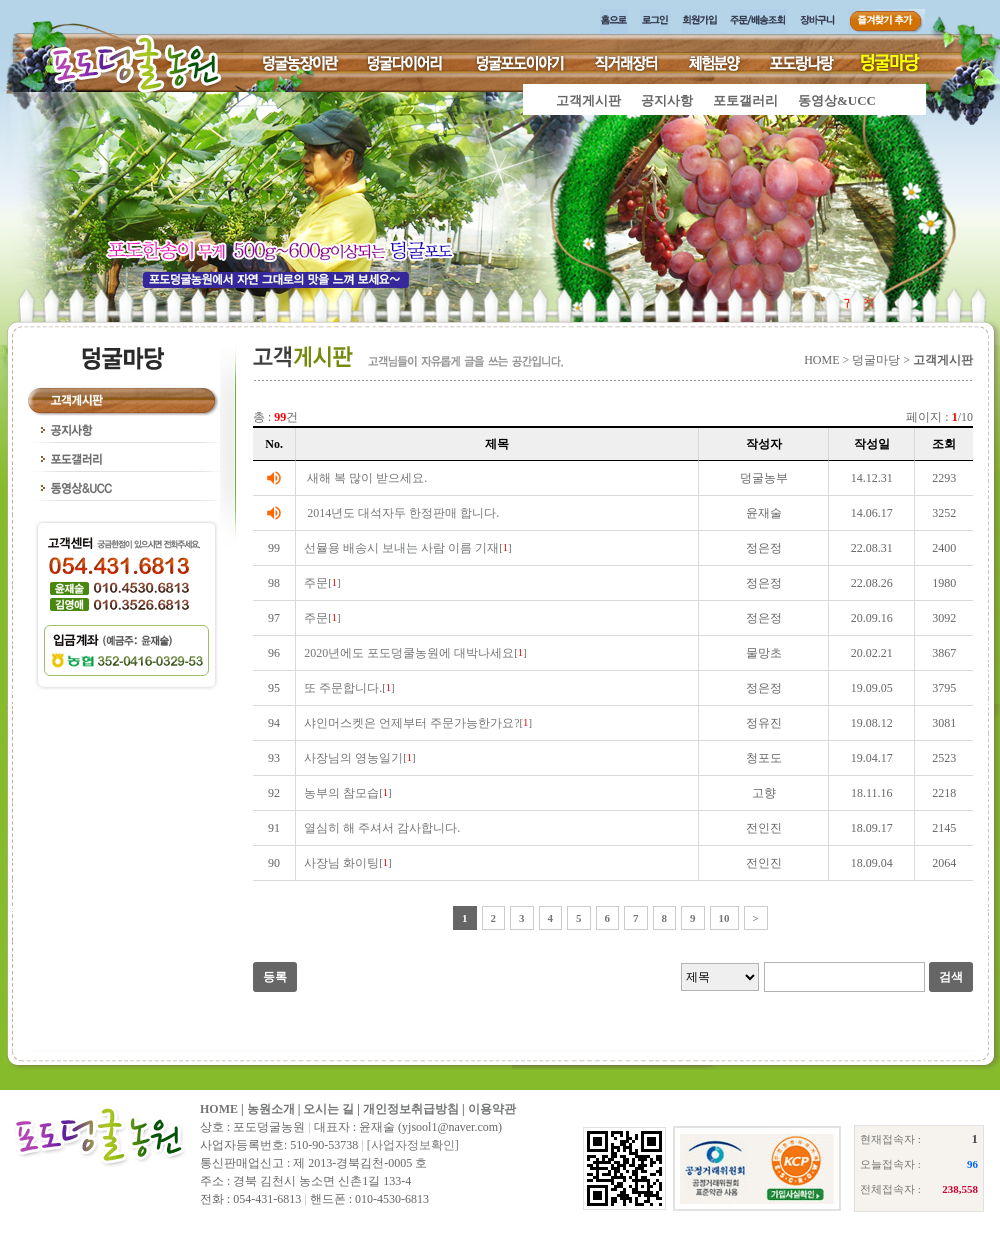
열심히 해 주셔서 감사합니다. (382, 828)
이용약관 (492, 1109)
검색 (951, 977)
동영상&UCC (837, 100)
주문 (316, 583)
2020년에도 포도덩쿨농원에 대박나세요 (409, 653)
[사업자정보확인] (413, 1145)
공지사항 (667, 100)
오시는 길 (328, 1109)
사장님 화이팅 (341, 863)
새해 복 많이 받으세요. (367, 478)
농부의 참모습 (341, 793)
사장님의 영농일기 (353, 758)
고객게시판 (588, 100)
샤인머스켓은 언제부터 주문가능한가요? (411, 723)
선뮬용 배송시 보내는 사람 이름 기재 (401, 548)
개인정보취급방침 (411, 1109)
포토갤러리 (745, 100)
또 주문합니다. (343, 688)
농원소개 (271, 1109)
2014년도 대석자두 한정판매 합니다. (403, 513)
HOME (219, 1109)
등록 (275, 977)
